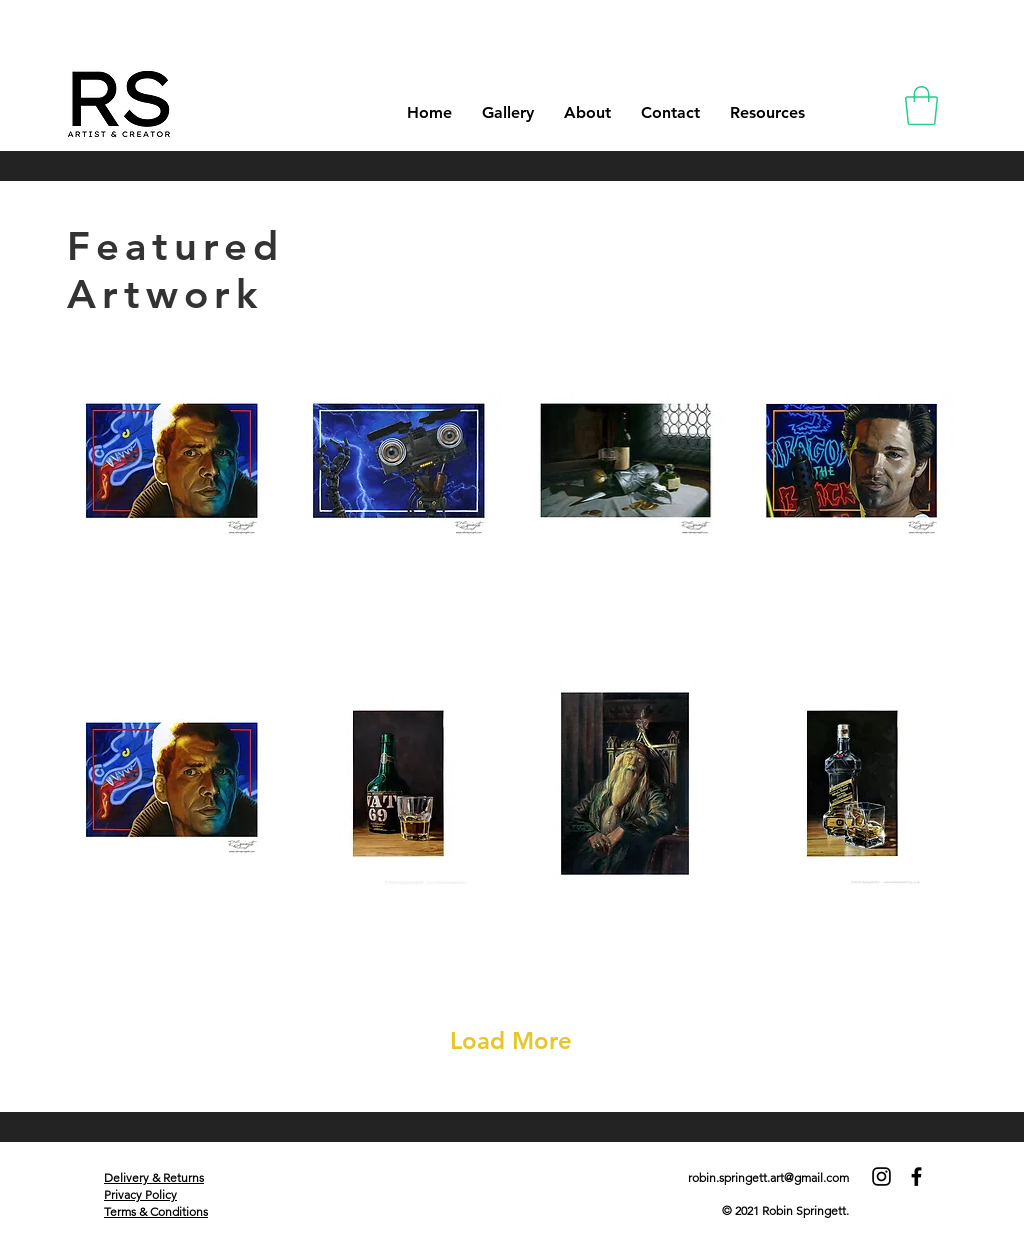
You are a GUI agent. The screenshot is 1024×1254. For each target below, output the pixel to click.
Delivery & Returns (154, 1177)
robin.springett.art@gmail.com (768, 1177)
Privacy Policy (140, 1194)
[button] (921, 105)
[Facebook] (916, 1176)
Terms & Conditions (156, 1211)
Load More (511, 1040)
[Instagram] (881, 1176)
